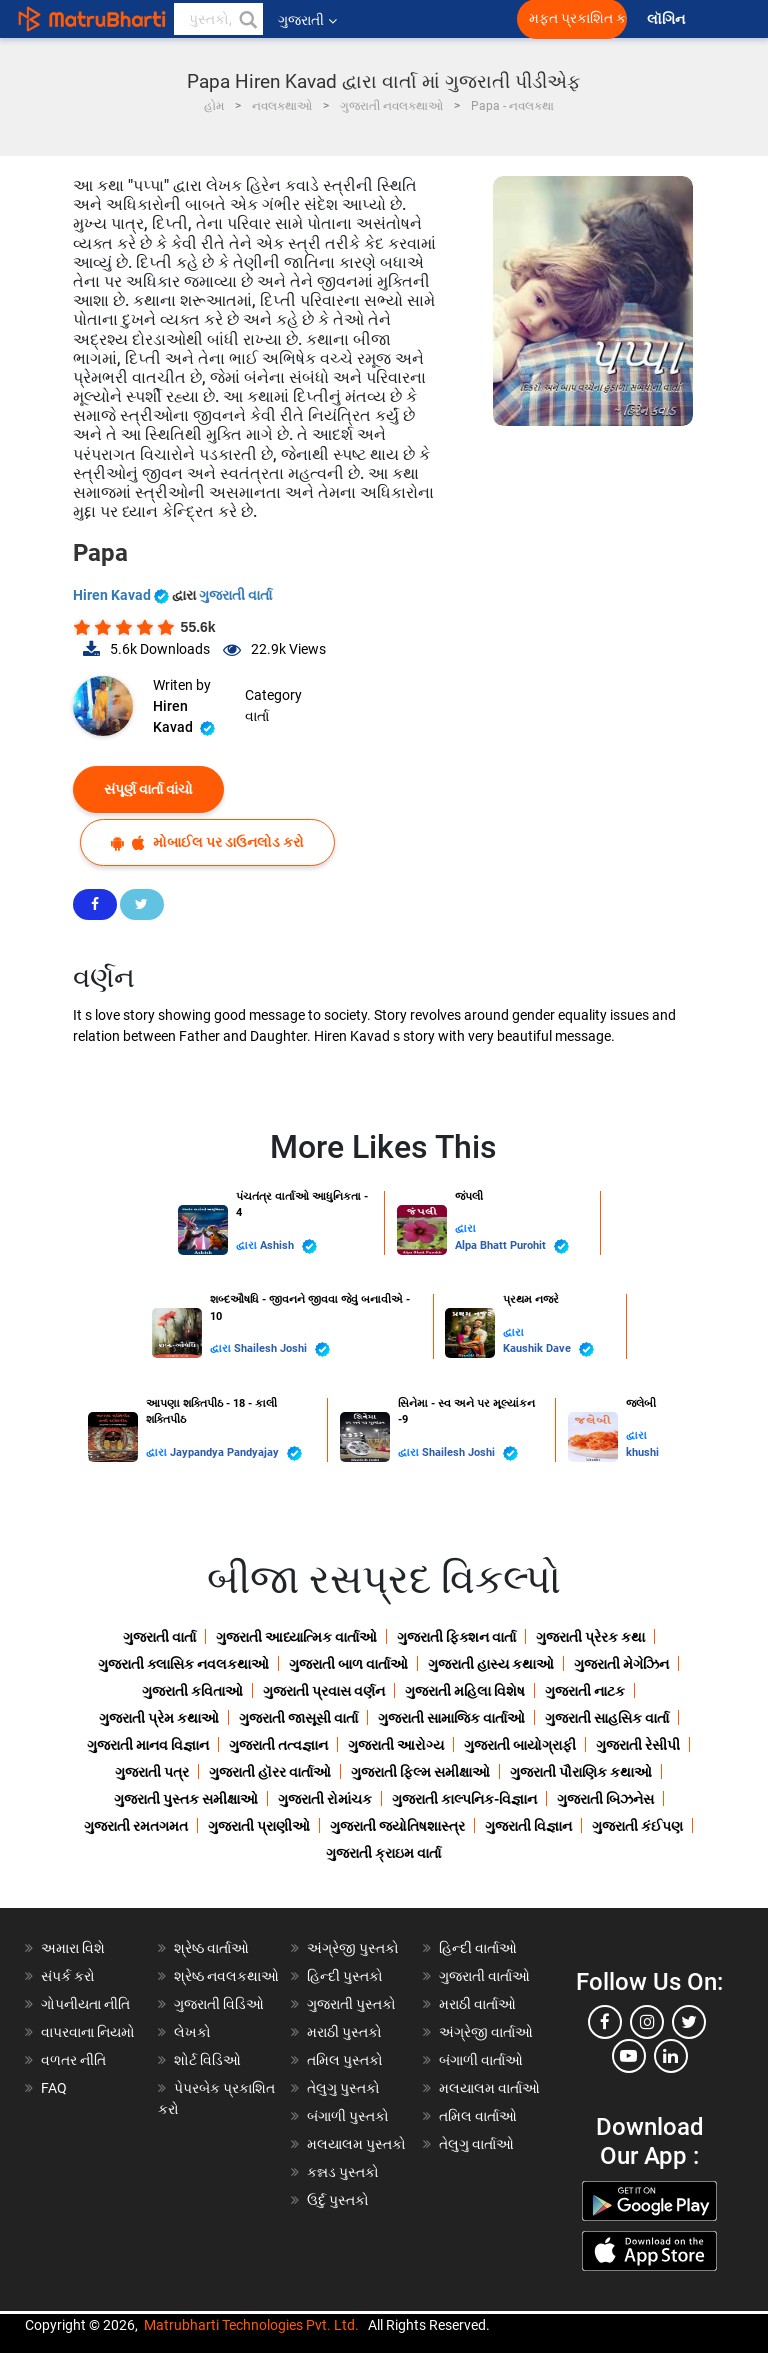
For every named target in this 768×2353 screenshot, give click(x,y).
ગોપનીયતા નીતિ (85, 2004)
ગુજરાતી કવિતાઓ (192, 1691)
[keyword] (218, 19)
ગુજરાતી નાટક (585, 1691)
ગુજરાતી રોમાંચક (325, 1799)
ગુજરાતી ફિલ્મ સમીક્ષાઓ (420, 1772)
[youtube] (629, 2056)
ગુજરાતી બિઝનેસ (605, 1799)
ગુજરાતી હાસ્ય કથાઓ (491, 1664)
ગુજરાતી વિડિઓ (219, 2004)
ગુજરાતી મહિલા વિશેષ (465, 1691)
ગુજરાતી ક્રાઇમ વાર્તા (383, 1853)
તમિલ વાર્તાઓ (478, 2116)
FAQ (54, 2088)
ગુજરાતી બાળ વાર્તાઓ (348, 1664)
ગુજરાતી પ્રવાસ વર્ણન (324, 1691)
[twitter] (689, 2022)
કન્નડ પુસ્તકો (343, 2172)
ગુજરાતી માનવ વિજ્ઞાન (148, 1745)
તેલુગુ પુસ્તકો (343, 2088)
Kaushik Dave (548, 1349)
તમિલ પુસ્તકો (345, 2060)
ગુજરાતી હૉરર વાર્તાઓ (270, 1772)
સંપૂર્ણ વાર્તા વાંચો (148, 789)
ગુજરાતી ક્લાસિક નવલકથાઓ (183, 1664)
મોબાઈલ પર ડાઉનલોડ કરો (207, 842)
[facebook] (605, 2022)
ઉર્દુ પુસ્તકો (338, 2200)
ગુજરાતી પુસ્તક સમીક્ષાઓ (186, 1799)
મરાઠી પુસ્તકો (344, 2032)
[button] (247, 19)
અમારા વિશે (73, 1948)
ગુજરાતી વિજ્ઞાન (528, 1826)
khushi (642, 1452)
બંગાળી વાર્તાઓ (481, 2060)
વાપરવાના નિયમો (89, 2032)
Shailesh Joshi (282, 1349)
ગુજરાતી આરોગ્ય (396, 1745)
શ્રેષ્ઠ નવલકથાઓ (226, 1976)
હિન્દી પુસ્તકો (345, 1976)
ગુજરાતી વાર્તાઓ (484, 1976)
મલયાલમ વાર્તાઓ (489, 2088)
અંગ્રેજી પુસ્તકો (353, 1948)
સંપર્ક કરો (68, 1976)
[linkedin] (671, 2056)
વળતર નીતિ (73, 2060)
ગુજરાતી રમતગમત (136, 1826)
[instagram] (647, 2022)
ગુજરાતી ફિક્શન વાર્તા (456, 1637)
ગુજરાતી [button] (307, 20)
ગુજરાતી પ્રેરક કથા (590, 1637)
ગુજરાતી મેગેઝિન (621, 1664)
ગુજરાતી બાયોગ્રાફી (520, 1745)
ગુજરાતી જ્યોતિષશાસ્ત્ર (397, 1826)
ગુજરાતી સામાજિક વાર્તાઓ (451, 1718)
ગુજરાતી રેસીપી (638, 1745)
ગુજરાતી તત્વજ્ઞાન (278, 1745)
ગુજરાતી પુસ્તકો (351, 2004)
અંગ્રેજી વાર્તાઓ (486, 2032)
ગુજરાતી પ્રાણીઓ (259, 1826)
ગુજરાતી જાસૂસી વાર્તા (298, 1718)
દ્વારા (248, 1245)
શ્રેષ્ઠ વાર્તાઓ (211, 1948)
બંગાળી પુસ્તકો (348, 2116)
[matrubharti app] (466, 19)
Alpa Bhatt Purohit (512, 1246)
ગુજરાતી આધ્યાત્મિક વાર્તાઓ (296, 1637)
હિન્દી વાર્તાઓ (478, 1948)
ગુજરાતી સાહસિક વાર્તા (607, 1718)
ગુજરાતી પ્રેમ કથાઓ (159, 1718)
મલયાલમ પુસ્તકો (356, 2144)
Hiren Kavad (122, 595)
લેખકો (192, 2032)
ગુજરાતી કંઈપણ (637, 1826)
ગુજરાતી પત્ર (152, 1772)
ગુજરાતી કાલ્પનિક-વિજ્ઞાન (464, 1799)
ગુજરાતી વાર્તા (235, 595)
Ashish (288, 1246)
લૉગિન (667, 19)
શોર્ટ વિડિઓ (207, 2060)
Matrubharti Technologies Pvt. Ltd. (251, 2325)
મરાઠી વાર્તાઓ (477, 2004)
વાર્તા (257, 716)
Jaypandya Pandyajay (236, 1453)
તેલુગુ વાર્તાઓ (476, 2144)
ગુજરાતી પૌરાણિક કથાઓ (581, 1772)
